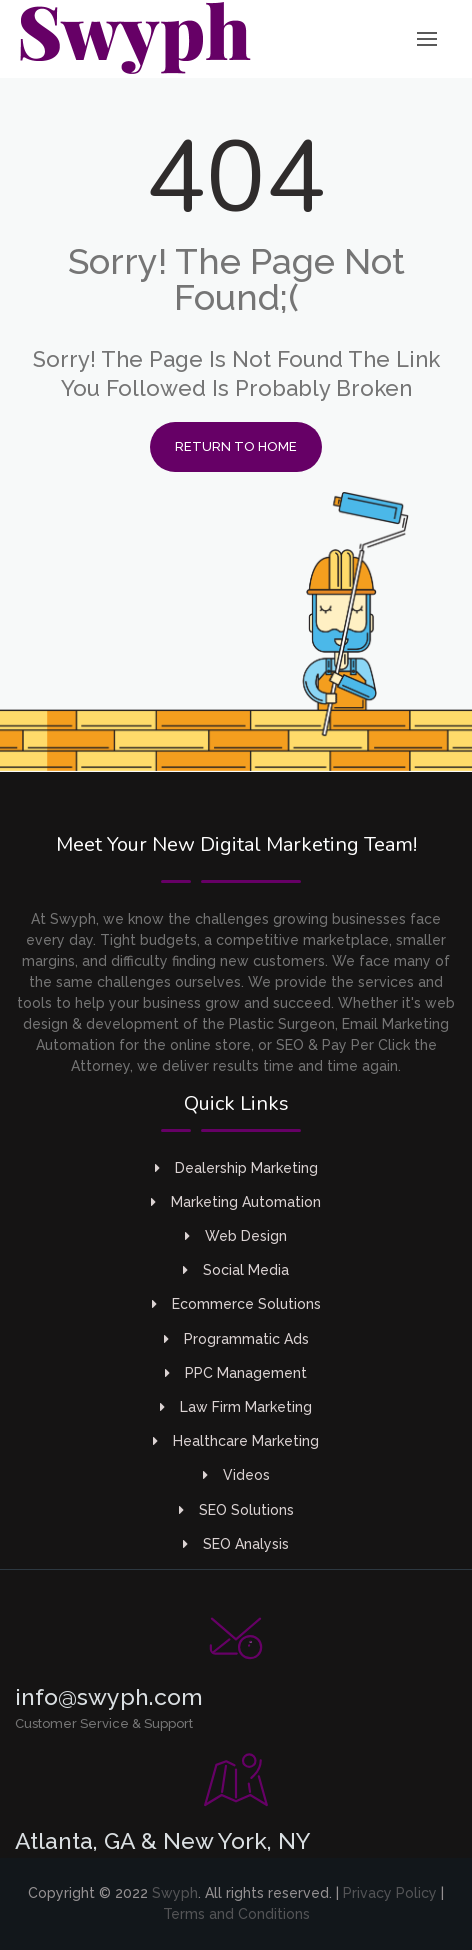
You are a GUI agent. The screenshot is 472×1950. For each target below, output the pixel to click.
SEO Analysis (236, 1544)
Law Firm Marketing (236, 1407)
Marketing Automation (236, 1202)
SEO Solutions (236, 1510)
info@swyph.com (109, 1696)
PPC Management (236, 1373)
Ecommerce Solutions (236, 1304)
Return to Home (236, 446)
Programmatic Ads (236, 1339)
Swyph (175, 1893)
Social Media (236, 1270)
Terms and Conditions (236, 1914)
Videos (236, 1475)
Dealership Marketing (236, 1168)
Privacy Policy (390, 1893)
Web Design (236, 1236)
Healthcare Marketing (236, 1441)
